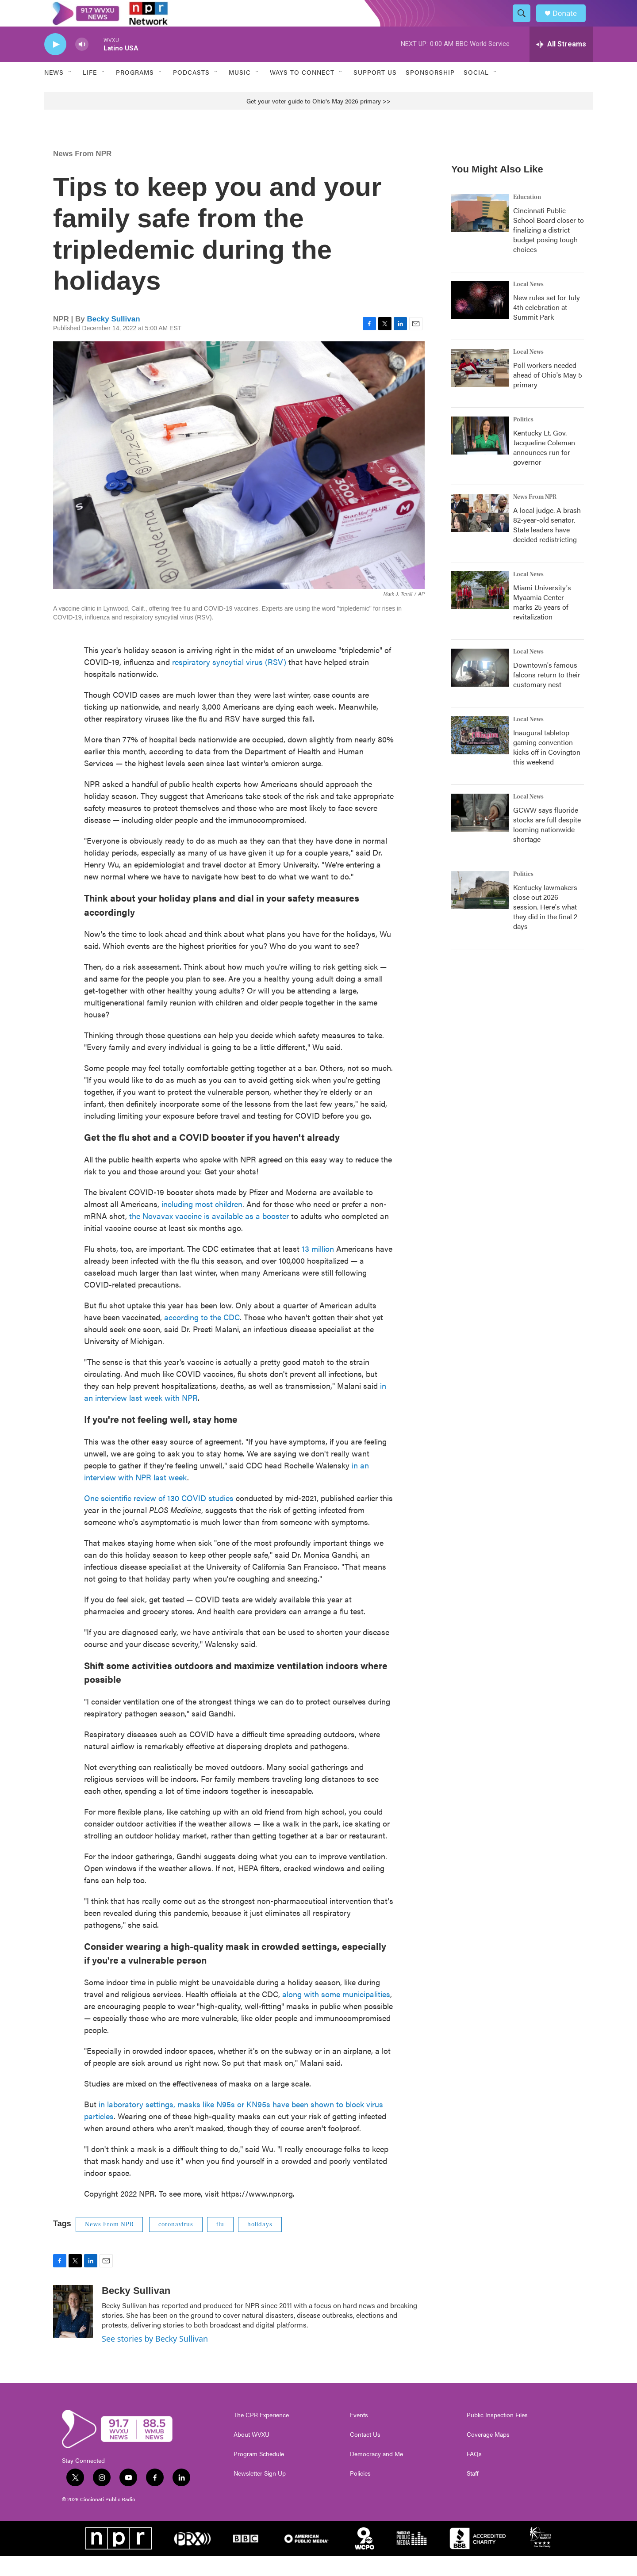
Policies (360, 2493)
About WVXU (251, 2454)
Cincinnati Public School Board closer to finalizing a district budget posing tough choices (548, 249)
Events (359, 2434)
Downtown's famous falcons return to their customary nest (546, 694)
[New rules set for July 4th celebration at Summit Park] (480, 320)
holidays (259, 2244)
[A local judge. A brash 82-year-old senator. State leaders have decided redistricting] (480, 533)
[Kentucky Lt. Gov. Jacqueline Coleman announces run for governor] (480, 455)
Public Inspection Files (497, 2434)
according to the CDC (202, 1336)
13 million (318, 1268)
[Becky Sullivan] (73, 2331)
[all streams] (561, 64)
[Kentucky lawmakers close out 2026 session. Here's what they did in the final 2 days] (480, 910)
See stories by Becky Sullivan (155, 2358)
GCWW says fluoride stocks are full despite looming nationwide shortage (547, 844)
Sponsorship (430, 92)
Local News (528, 304)
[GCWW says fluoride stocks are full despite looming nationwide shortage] (480, 833)
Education (527, 217)
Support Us (375, 92)
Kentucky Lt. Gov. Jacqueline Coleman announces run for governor (544, 467)
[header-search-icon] (525, 23)
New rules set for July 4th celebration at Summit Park (546, 327)
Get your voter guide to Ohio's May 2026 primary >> (318, 120)
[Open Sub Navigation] (70, 92)
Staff (473, 2493)
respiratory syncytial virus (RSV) (229, 681)
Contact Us (365, 2454)
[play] (55, 64)
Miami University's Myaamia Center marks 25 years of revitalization (542, 622)
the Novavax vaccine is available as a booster (209, 1235)
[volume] (81, 64)
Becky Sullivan (113, 339)
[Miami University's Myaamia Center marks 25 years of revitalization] (480, 610)
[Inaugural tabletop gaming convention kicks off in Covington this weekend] (480, 755)
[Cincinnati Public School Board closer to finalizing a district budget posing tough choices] (480, 233)
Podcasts (191, 92)
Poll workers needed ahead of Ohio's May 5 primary (547, 394)
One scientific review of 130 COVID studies (159, 1517)
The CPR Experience (261, 2434)
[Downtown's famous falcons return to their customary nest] (480, 688)
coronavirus (175, 2244)
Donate (570, 23)
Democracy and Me (376, 2473)
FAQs (474, 2473)
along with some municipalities (336, 2013)
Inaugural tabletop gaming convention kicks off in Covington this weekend (546, 767)
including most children (201, 1223)
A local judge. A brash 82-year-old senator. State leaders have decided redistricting (547, 544)
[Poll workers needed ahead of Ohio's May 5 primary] (480, 388)
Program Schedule (259, 2473)
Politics (523, 439)
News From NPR (82, 173)
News (54, 92)
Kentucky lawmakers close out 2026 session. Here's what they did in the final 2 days (545, 926)
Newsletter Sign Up (260, 2493)
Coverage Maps (488, 2454)
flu (220, 2244)
